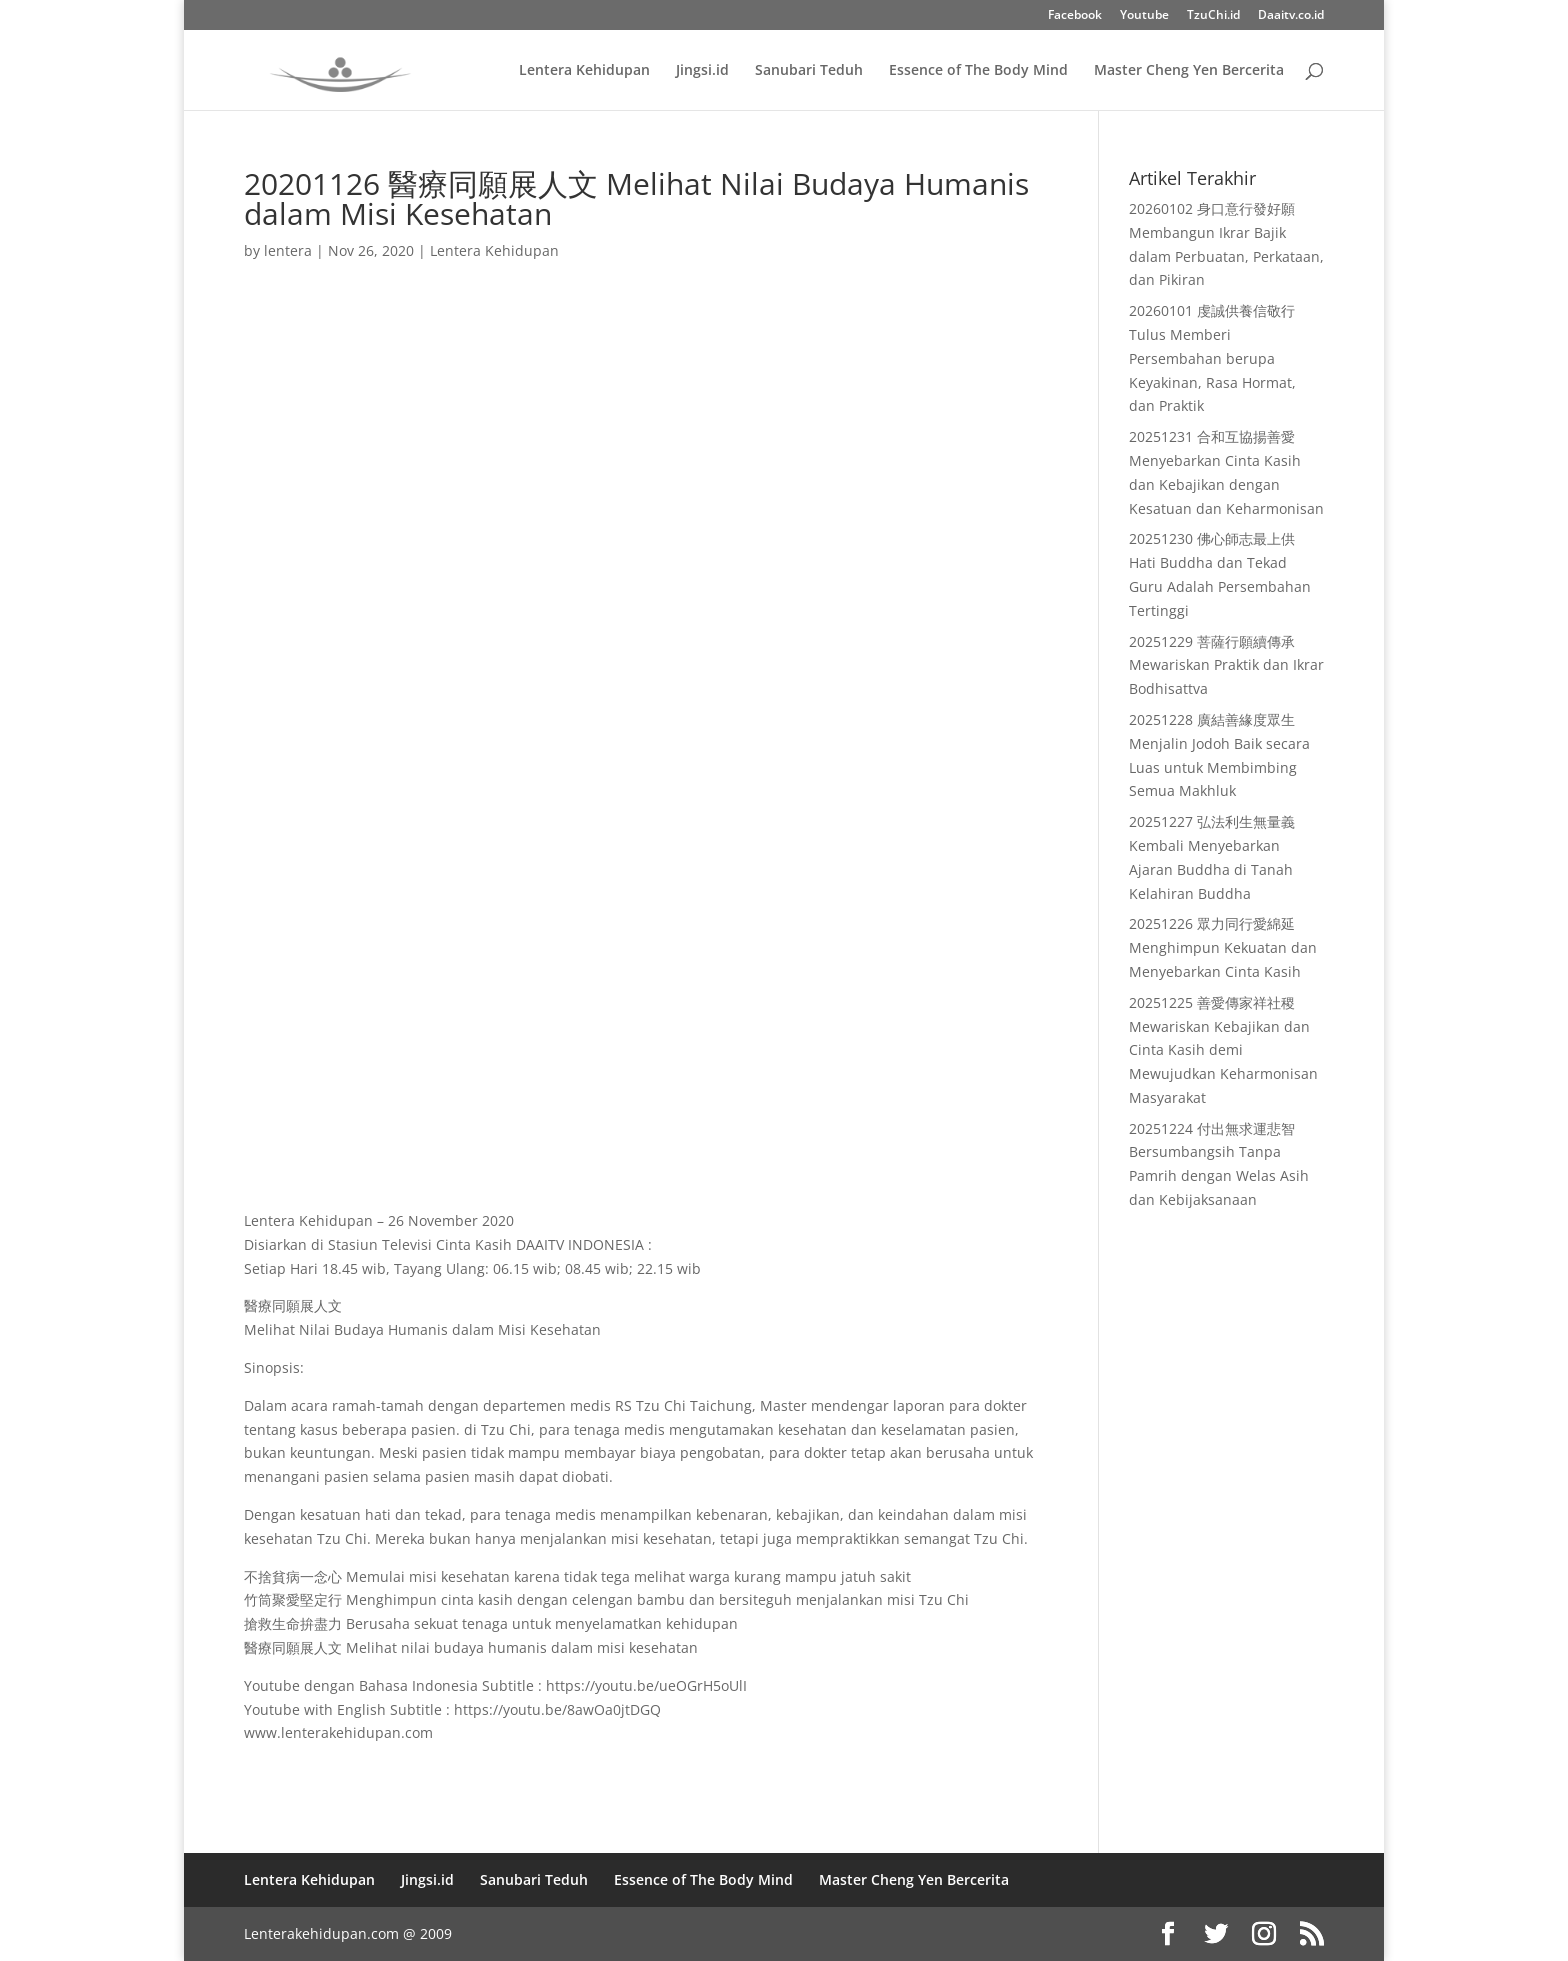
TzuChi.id (1213, 16)
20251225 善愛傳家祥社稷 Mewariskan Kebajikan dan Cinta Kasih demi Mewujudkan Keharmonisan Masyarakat (1223, 1050)
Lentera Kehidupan (584, 71)
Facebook (1075, 16)
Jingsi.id (702, 71)
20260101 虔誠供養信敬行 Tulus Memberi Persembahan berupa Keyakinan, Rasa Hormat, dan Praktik (1212, 358)
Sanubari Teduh (809, 71)
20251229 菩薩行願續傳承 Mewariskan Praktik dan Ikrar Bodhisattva (1226, 665)
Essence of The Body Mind (978, 71)
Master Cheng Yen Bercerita (1189, 71)
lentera (288, 250)
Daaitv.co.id (1291, 16)
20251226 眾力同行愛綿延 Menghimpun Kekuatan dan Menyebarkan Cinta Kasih (1223, 947)
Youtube (1144, 16)
